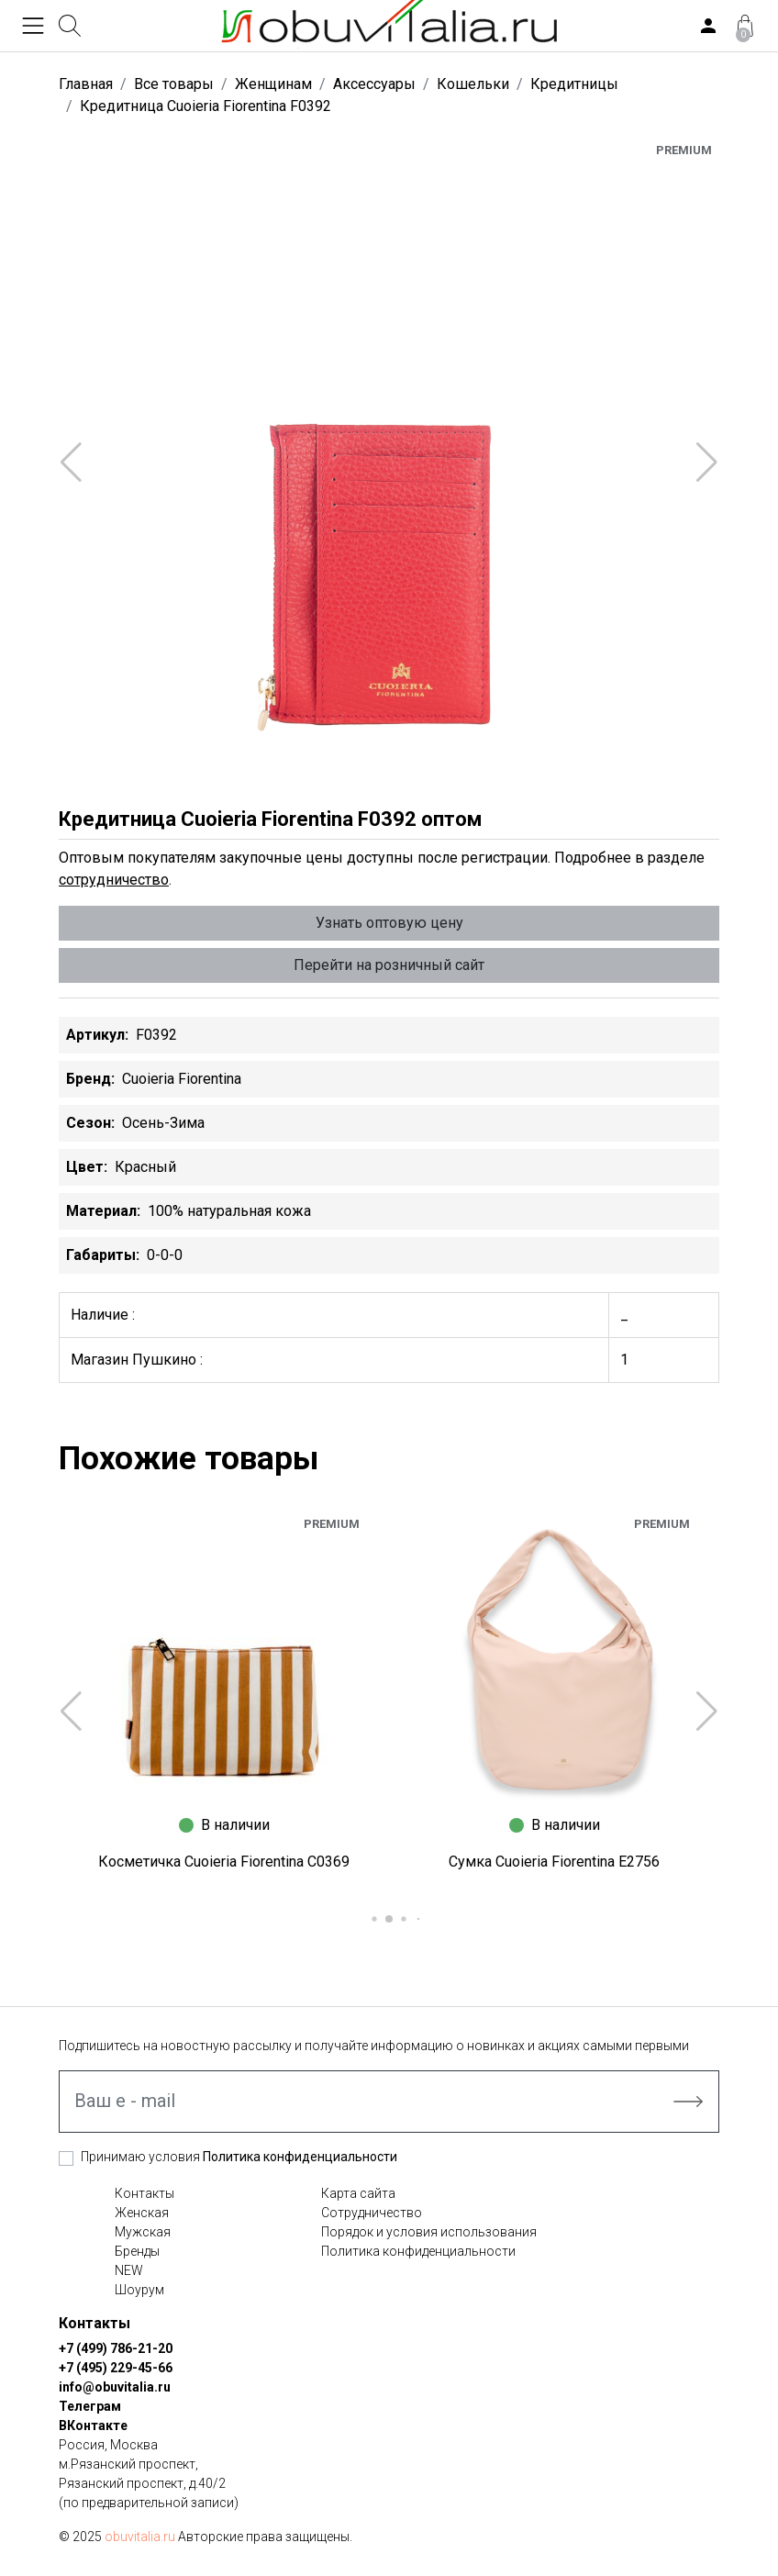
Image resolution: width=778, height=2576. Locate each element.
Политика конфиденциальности (300, 2156)
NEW (129, 2270)
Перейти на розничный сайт (389, 965)
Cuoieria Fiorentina (181, 1078)
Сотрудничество (371, 2212)
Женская (142, 2212)
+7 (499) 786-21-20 (115, 2348)
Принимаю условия (239, 2156)
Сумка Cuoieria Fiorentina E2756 (554, 1861)
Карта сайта (358, 2193)
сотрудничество (114, 879)
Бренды (137, 2251)
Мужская (143, 2232)
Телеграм (90, 2406)
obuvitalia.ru (140, 2536)
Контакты (144, 2193)
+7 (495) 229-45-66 (115, 2367)
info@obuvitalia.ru (115, 2387)
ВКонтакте (93, 2425)
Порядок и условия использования (429, 2232)
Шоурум (139, 2289)
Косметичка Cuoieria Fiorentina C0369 (224, 1861)
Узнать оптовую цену (389, 922)
